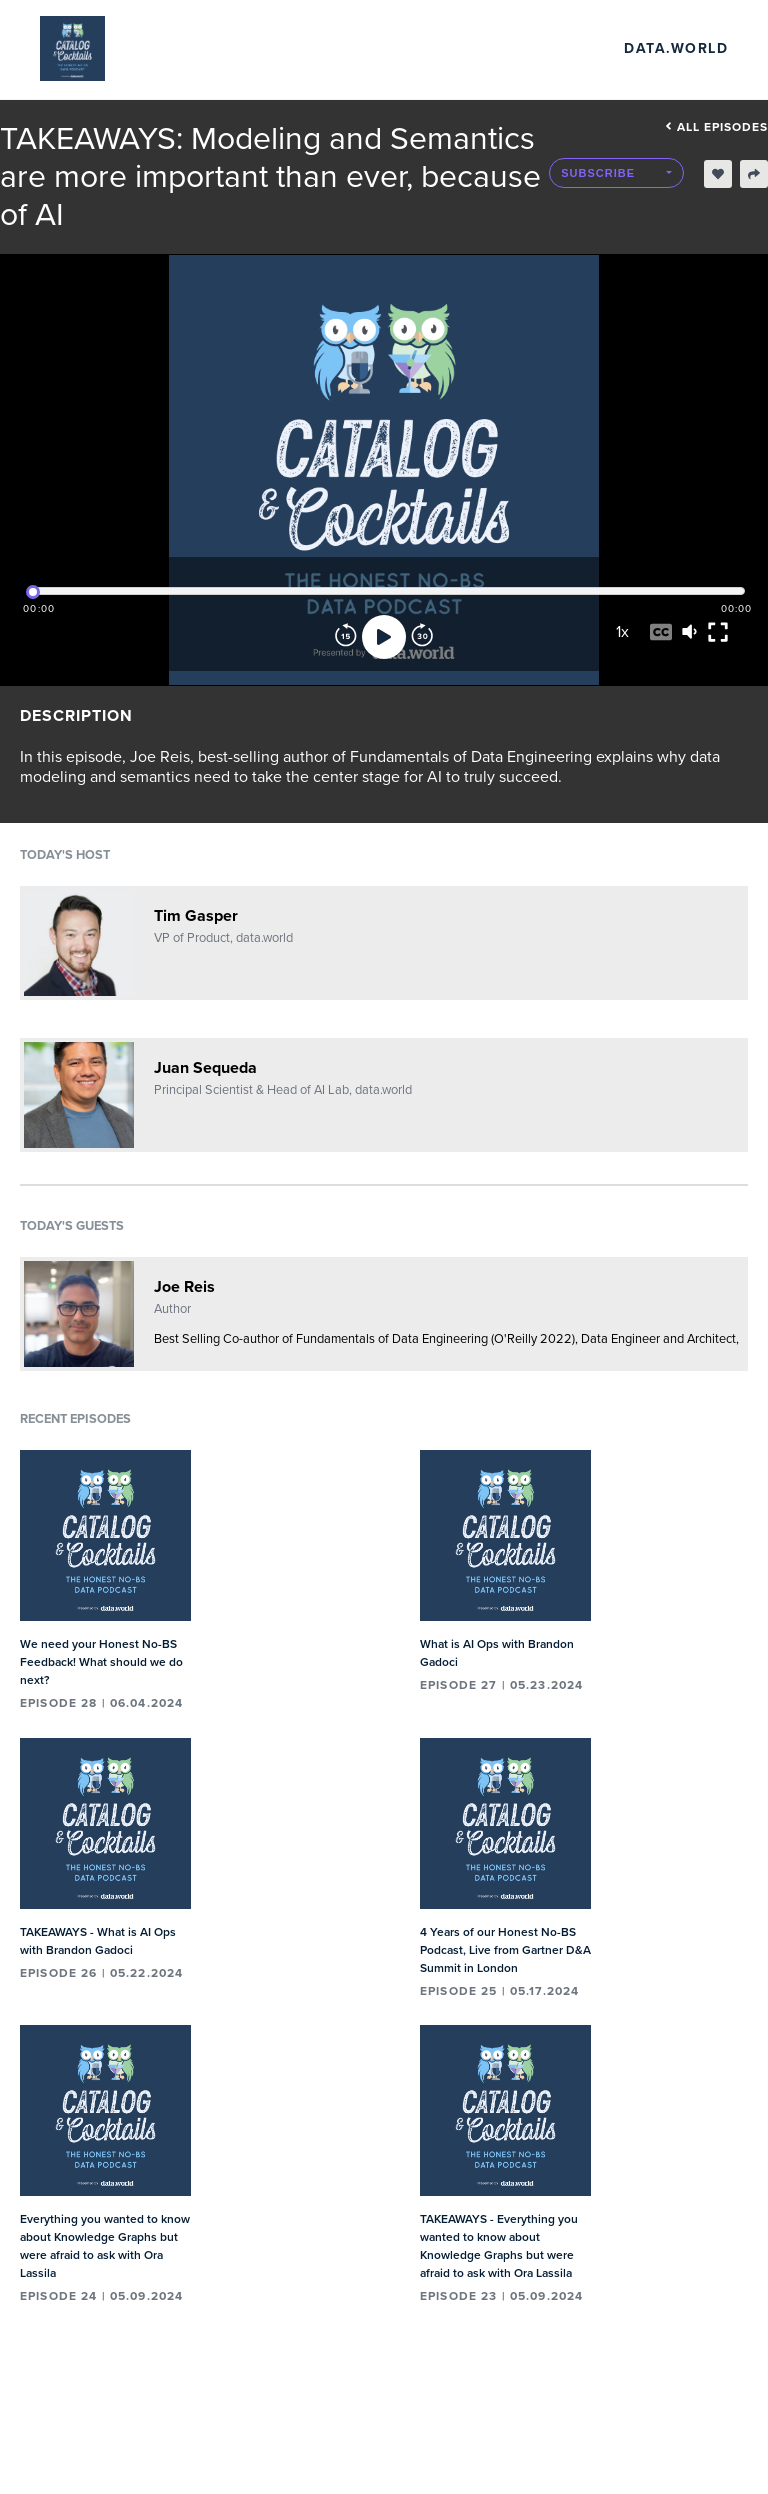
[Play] (384, 637)
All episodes (716, 127)
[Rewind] (346, 637)
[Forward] (422, 637)
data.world (676, 48)
